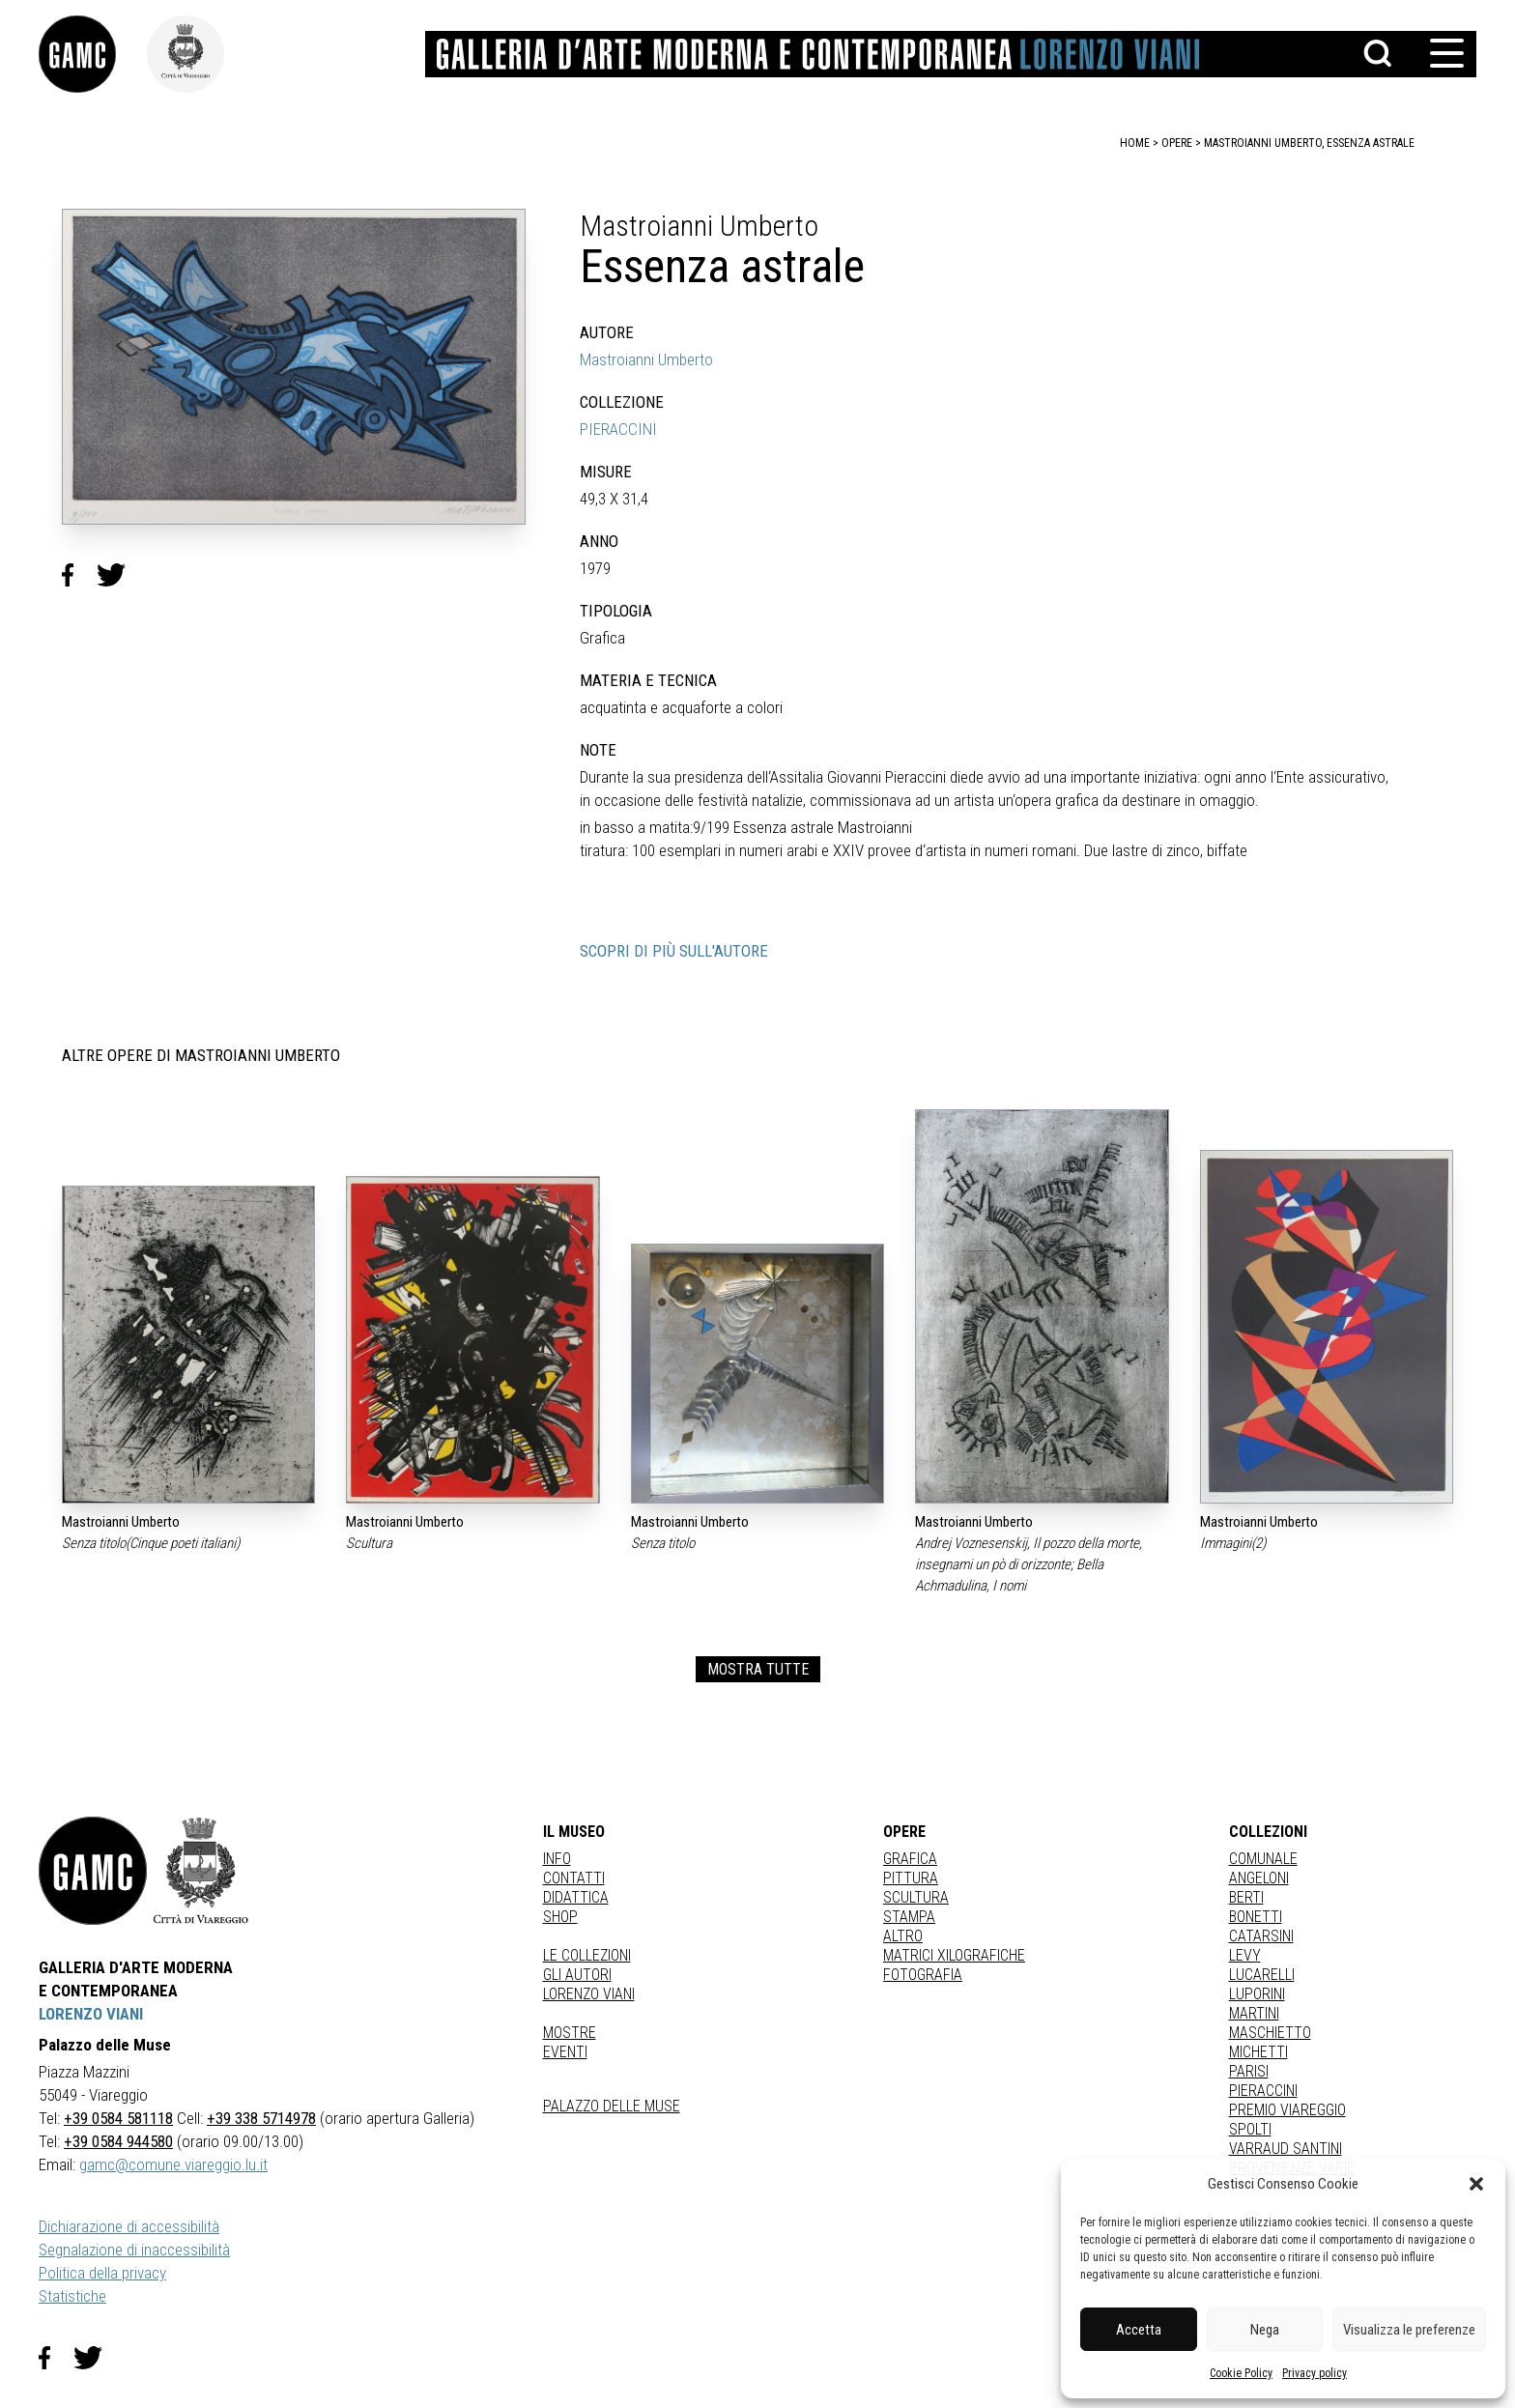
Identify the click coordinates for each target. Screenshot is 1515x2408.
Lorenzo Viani (589, 1994)
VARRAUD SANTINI (1285, 2148)
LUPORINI (1257, 1994)
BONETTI (1255, 1916)
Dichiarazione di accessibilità (129, 2226)
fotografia (922, 1974)
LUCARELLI (1262, 1974)
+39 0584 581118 (118, 2118)
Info (557, 1858)
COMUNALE (1263, 1858)
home (1135, 143)
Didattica (576, 1897)
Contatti (574, 1878)
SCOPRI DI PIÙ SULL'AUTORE (674, 950)
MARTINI (1254, 2013)
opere (1176, 143)
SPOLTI (1250, 2129)
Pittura (910, 1878)
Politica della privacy (102, 2272)
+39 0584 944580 (118, 2141)
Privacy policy (1314, 2373)
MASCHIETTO (1270, 2032)
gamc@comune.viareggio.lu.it (173, 2164)
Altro (903, 1936)
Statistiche (72, 2296)
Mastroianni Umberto (646, 359)
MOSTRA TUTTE (758, 1669)
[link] (93, 54)
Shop (560, 1916)
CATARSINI (1261, 1936)
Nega (1264, 2329)
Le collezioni (587, 1955)
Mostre (569, 2032)
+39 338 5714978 (261, 2118)
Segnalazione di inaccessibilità (134, 2249)
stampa (909, 1916)
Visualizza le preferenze (1409, 2329)
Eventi (565, 2052)
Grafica (910, 1858)
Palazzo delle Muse (611, 2106)
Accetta (1138, 2329)
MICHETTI (1258, 2052)
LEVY (1245, 1955)
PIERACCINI (618, 429)
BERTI (1246, 1897)
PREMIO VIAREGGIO (1287, 2110)
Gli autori (577, 1974)
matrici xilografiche (954, 1955)
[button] (1476, 2183)
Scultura (916, 1897)
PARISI (1249, 2071)
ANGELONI (1259, 1878)
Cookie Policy (1241, 2373)
